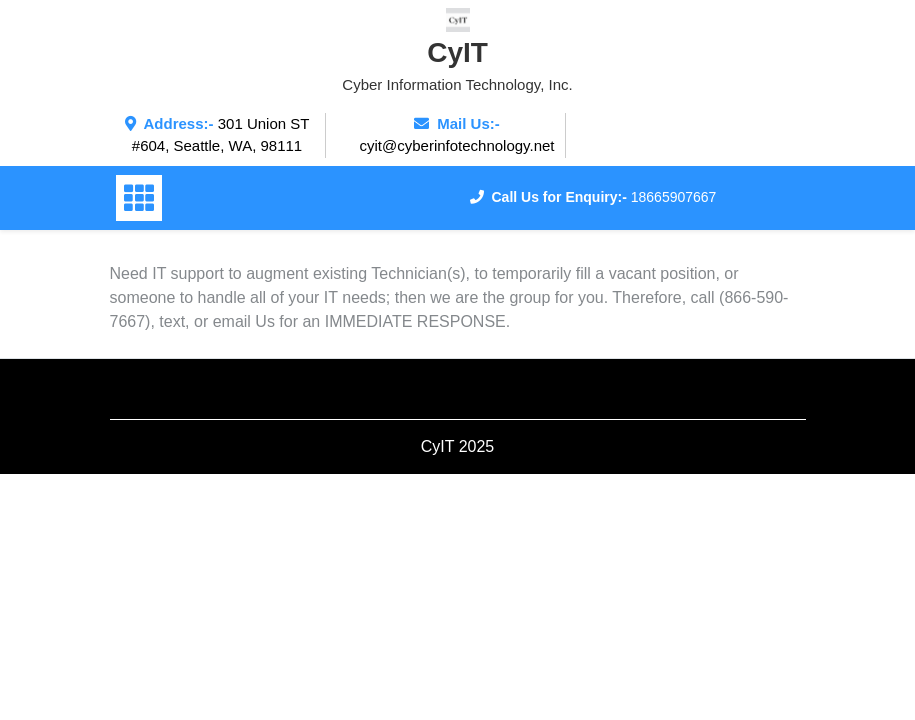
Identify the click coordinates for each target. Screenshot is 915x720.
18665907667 (674, 197)
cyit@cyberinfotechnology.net (456, 145)
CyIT (457, 52)
